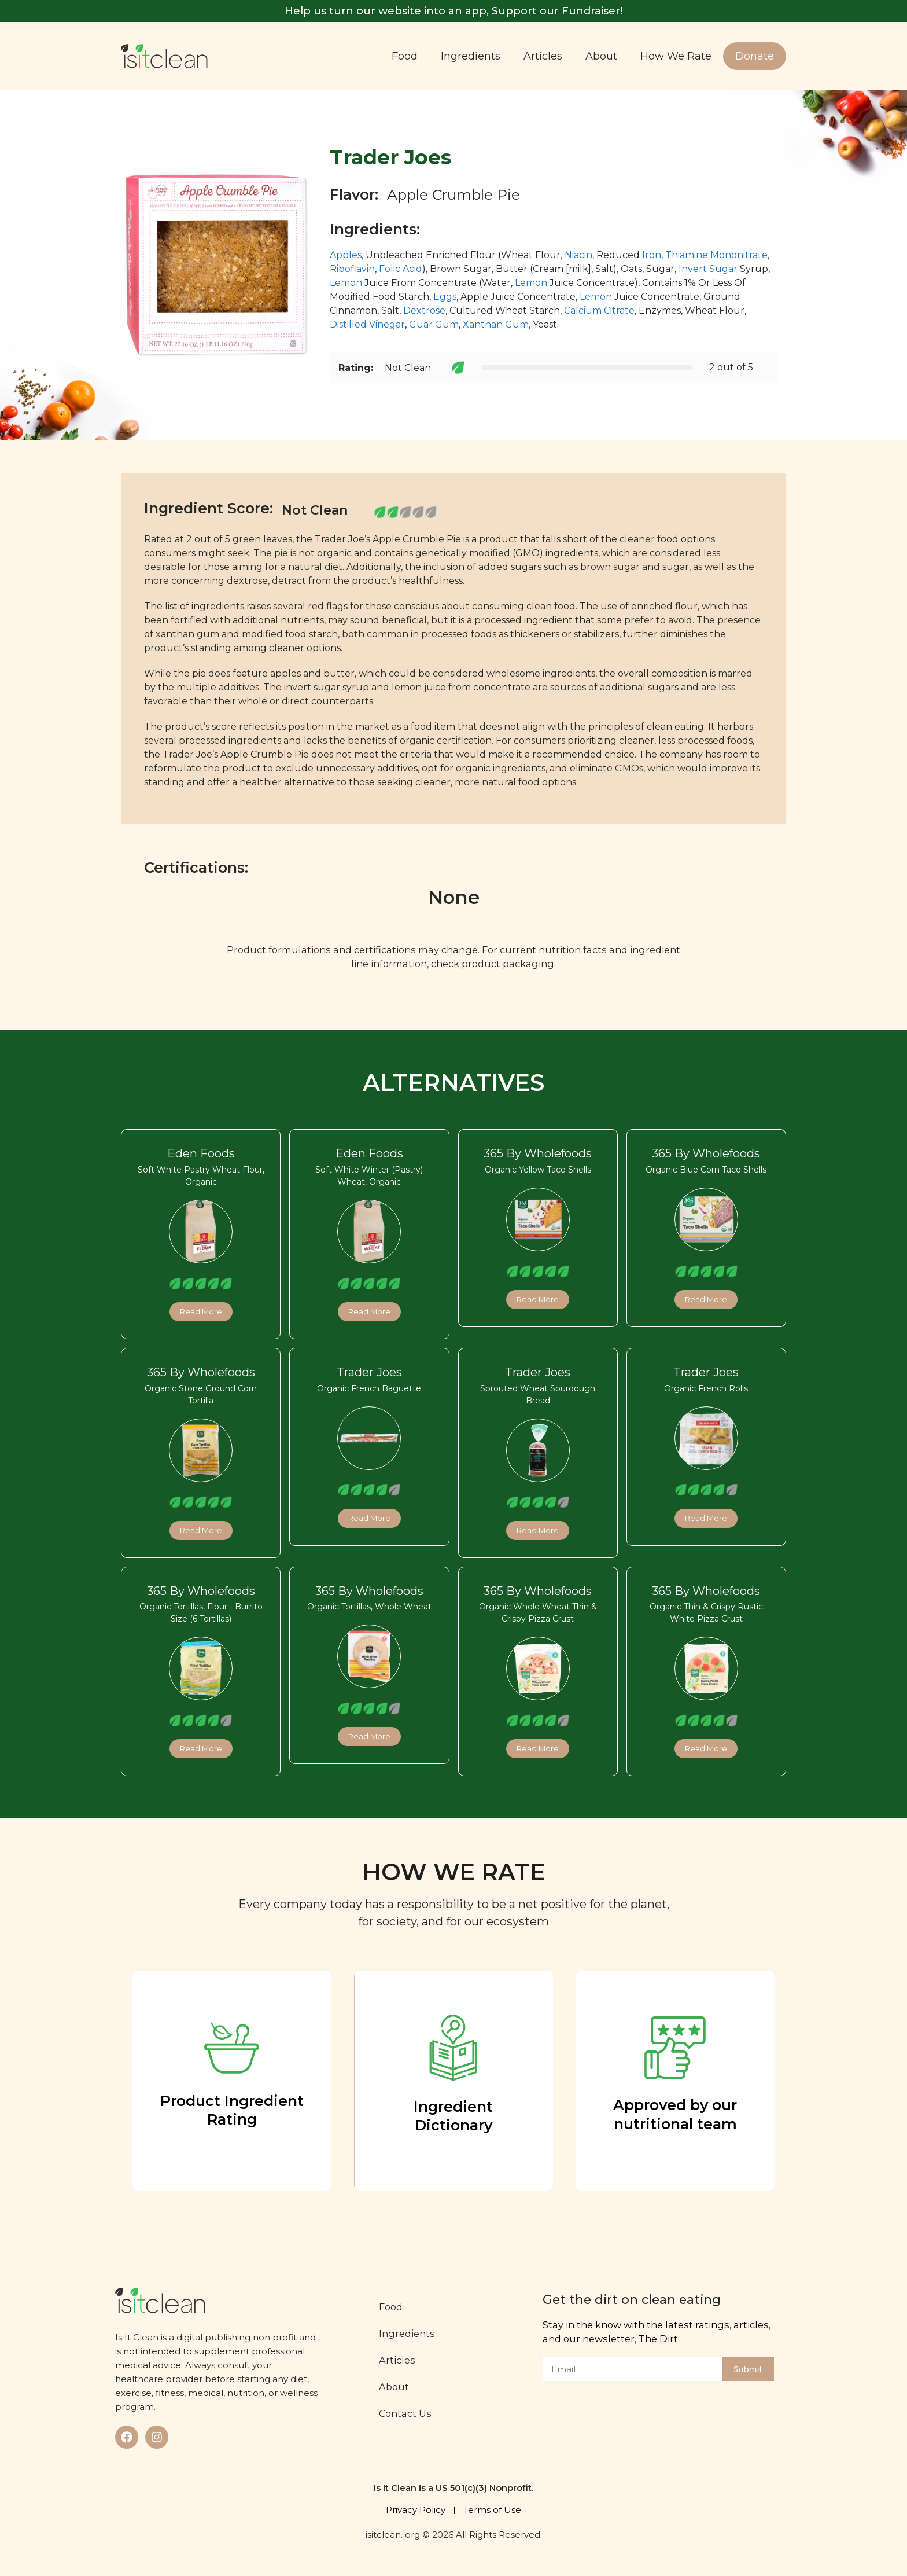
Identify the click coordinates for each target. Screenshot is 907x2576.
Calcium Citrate (599, 310)
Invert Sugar (708, 268)
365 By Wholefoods (538, 1153)
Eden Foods (201, 1153)
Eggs (444, 296)
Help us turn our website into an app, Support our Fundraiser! (453, 11)
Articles (542, 56)
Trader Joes (369, 1372)
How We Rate (675, 56)
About (601, 56)
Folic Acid (400, 268)
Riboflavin (352, 268)
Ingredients (470, 56)
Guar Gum (434, 324)
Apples (346, 254)
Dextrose (424, 310)
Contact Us (407, 2413)
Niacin (578, 254)
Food (405, 56)
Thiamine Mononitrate (716, 254)
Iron (651, 254)
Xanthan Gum (496, 324)
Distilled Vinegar (367, 324)
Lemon (346, 282)
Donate (754, 56)
